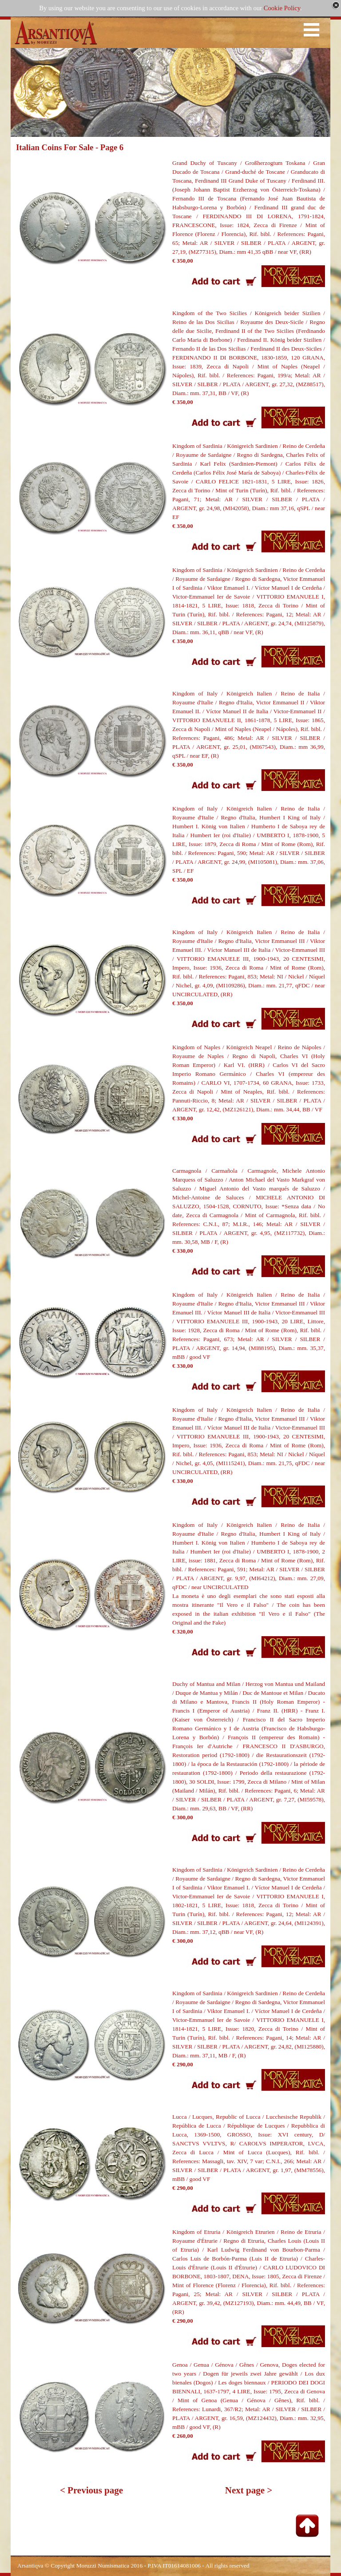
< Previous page (91, 2490)
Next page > (248, 2490)
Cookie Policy (282, 8)
